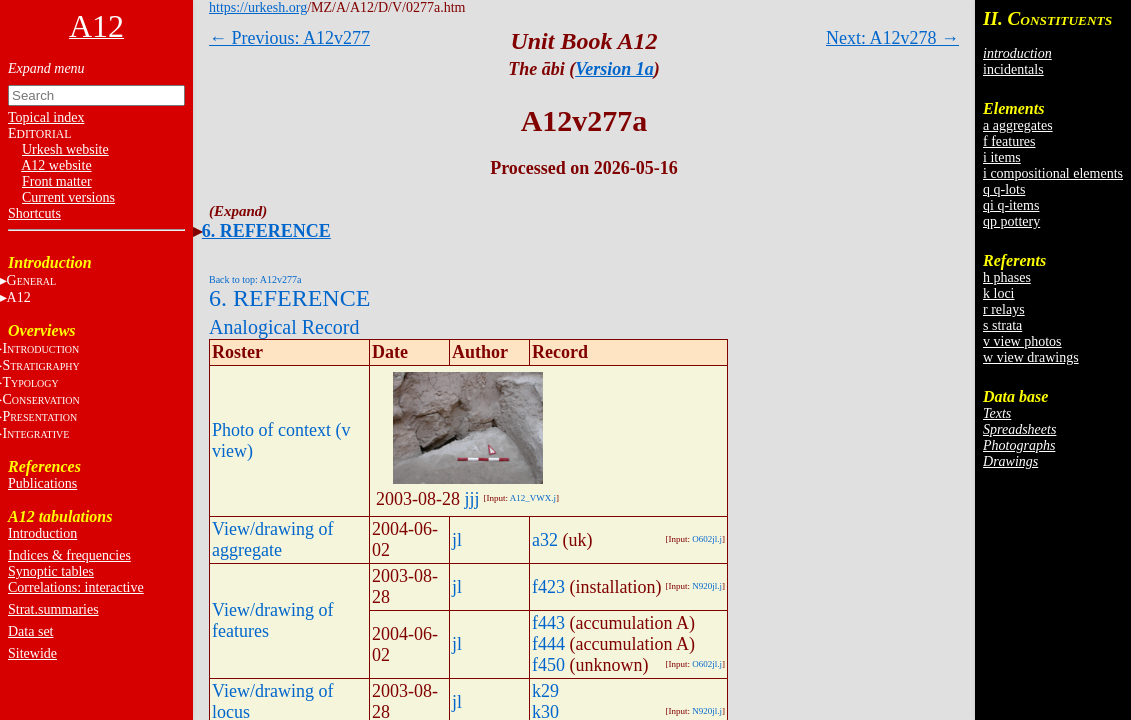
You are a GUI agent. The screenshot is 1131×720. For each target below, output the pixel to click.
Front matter (57, 181)
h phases (1007, 277)
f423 (548, 587)
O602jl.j (707, 539)
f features (1009, 141)
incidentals (1013, 69)
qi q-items (1011, 205)
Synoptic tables (51, 571)
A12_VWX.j (533, 498)
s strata (1002, 325)
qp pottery (1011, 221)
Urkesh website (65, 149)
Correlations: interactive (76, 587)
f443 (548, 623)
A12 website (56, 165)
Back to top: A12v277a (255, 279)
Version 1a (614, 69)
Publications (42, 483)
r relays (1004, 309)
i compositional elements (1053, 173)
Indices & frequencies (69, 555)
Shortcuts (34, 213)
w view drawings (1031, 357)
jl (457, 540)
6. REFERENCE (266, 231)
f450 (548, 665)
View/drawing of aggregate (272, 539)
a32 (545, 540)
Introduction (42, 533)
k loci (999, 293)
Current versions (68, 197)
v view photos (1022, 341)
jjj (472, 499)
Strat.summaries (53, 609)
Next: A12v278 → (892, 38)
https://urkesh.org (258, 7)
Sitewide (32, 653)
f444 (548, 644)
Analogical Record (284, 327)
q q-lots (1004, 189)
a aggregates (1018, 125)
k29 (545, 691)
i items (1002, 157)
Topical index (46, 117)
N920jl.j (707, 586)
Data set (30, 631)
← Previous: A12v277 (289, 38)
